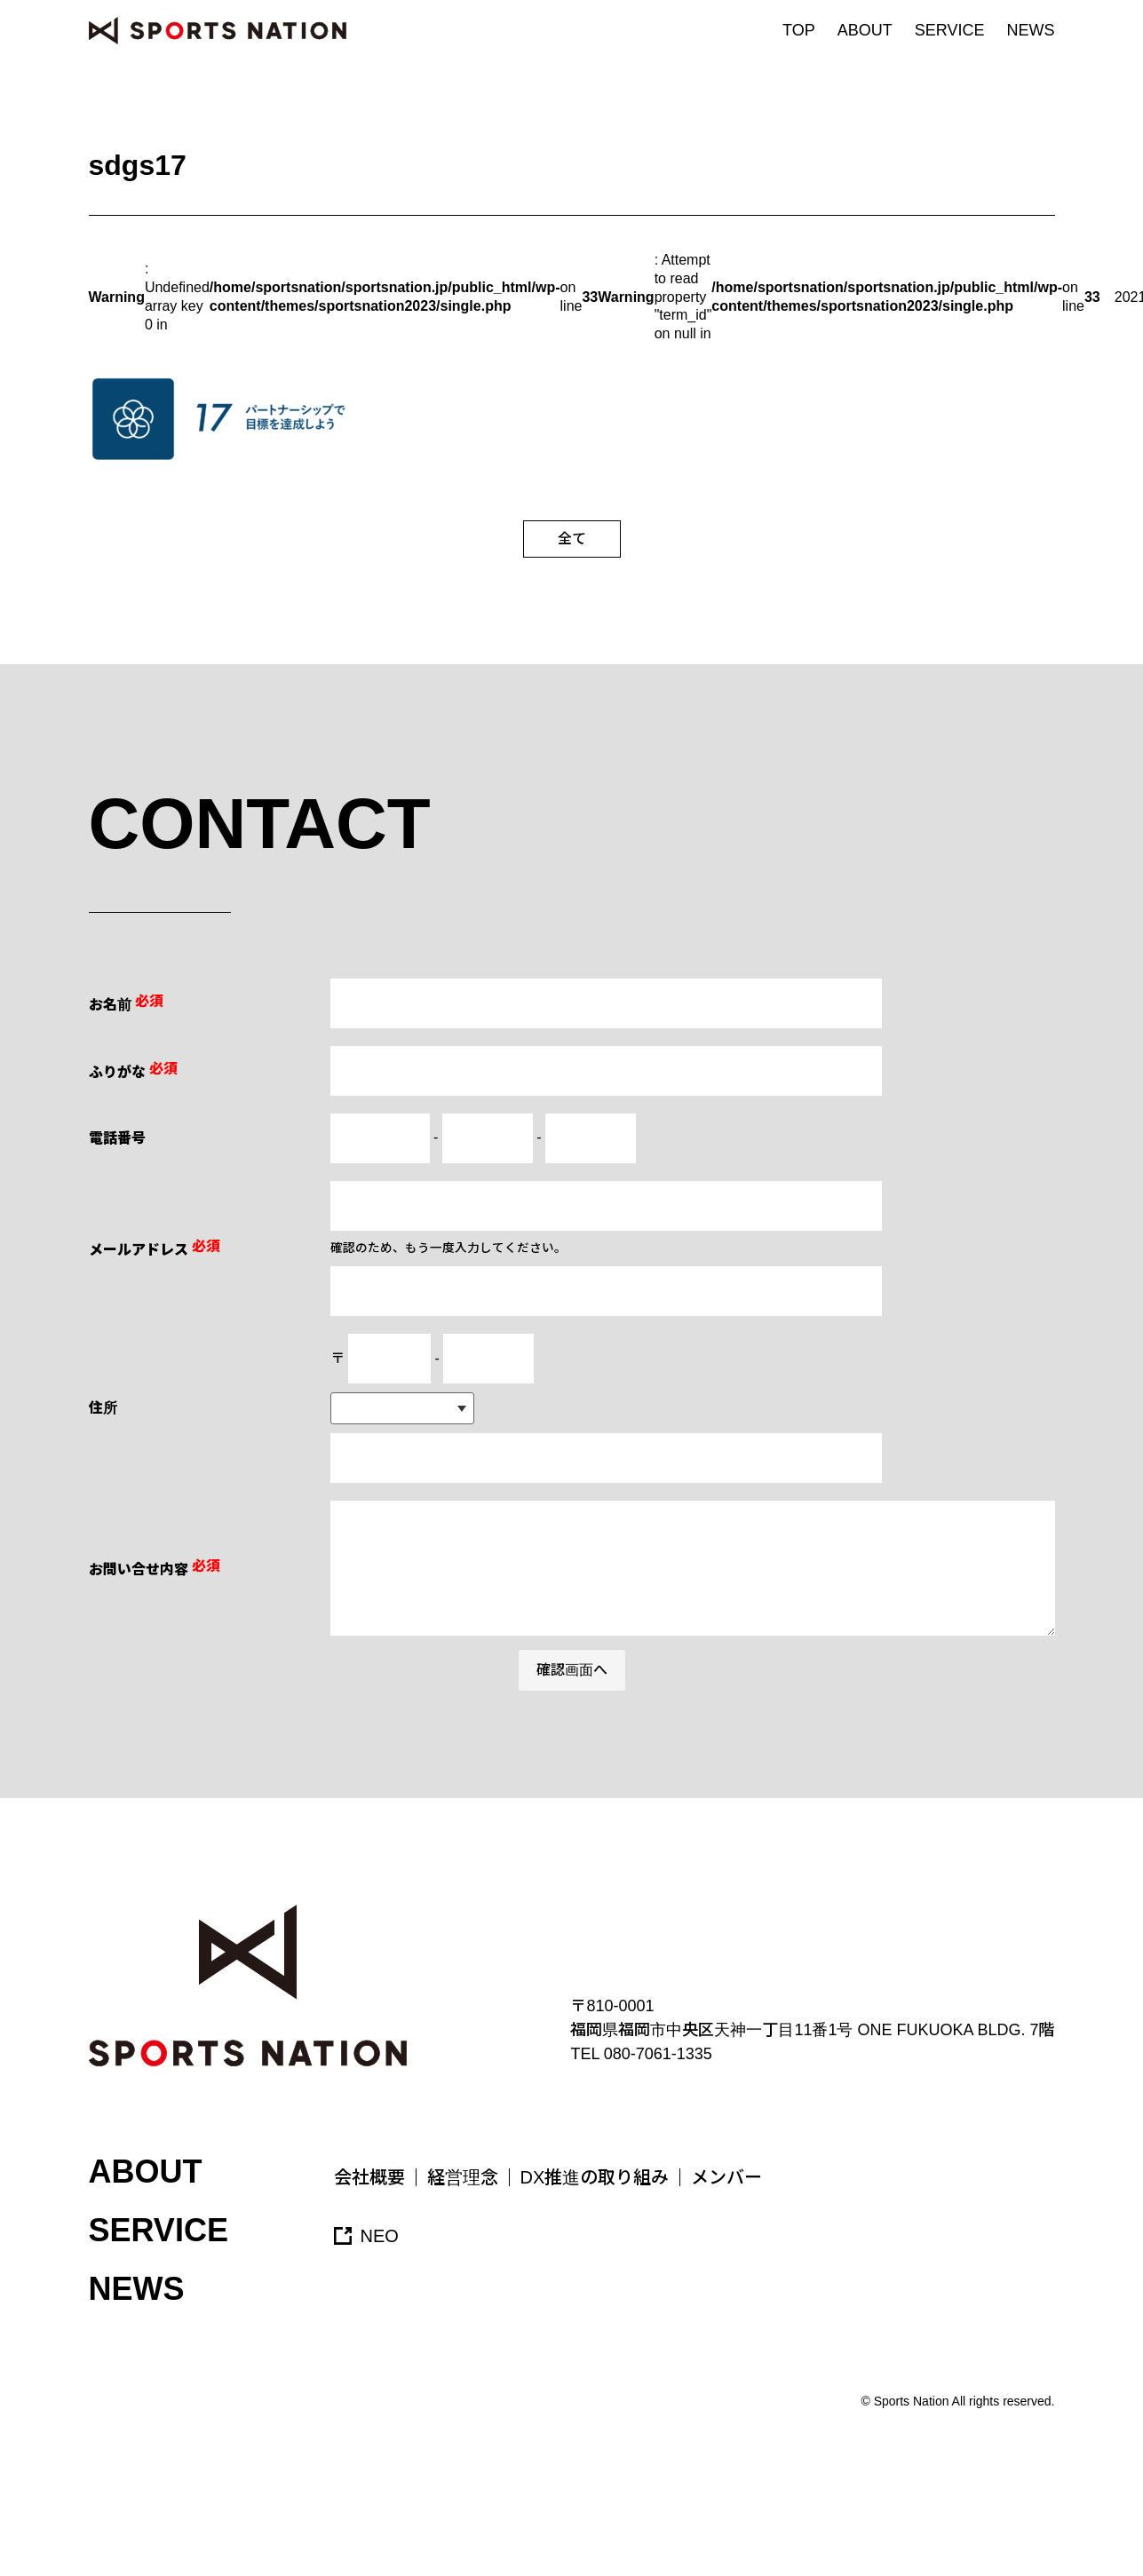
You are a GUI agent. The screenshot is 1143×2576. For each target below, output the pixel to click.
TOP (798, 30)
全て (572, 538)
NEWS (1031, 30)
